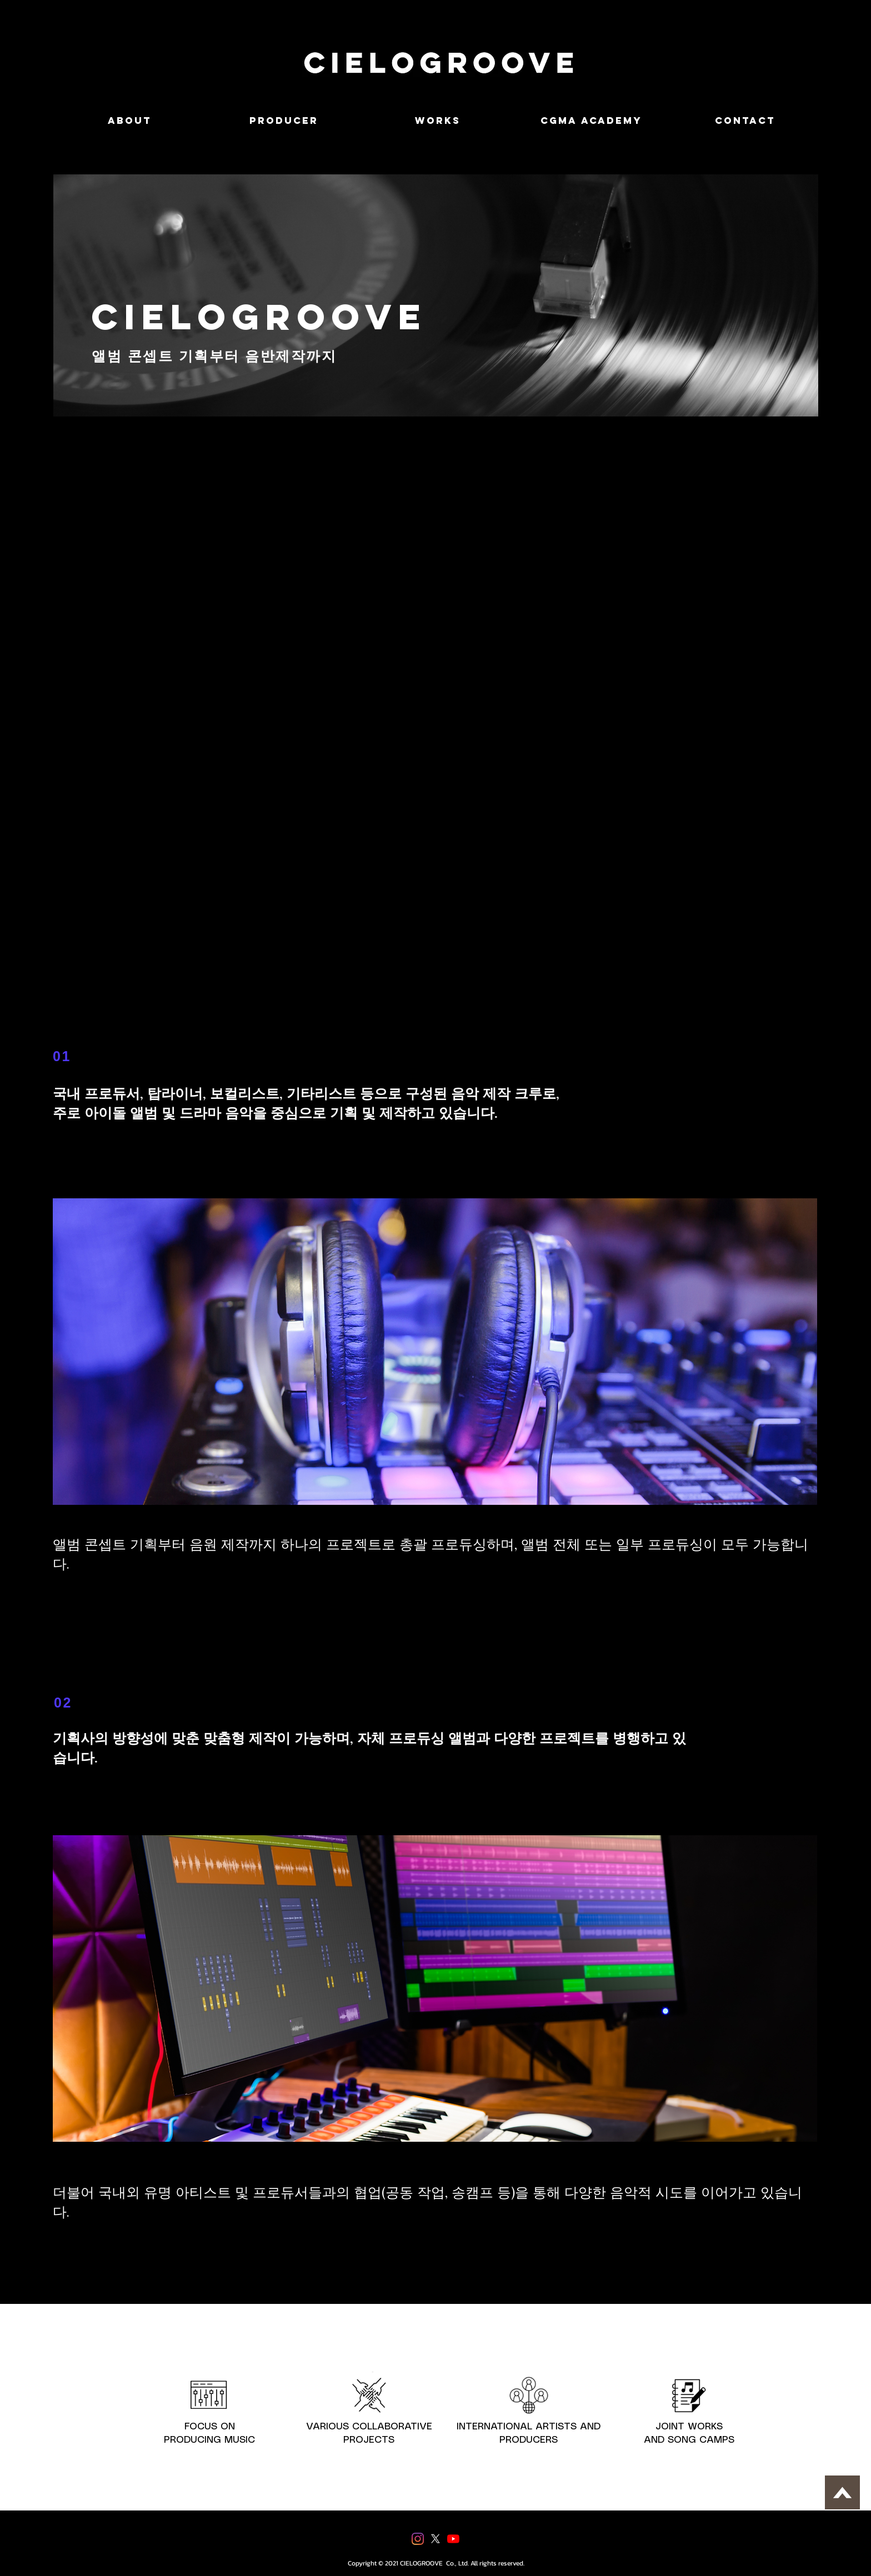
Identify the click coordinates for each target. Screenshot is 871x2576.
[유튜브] (453, 2539)
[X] (435, 2539)
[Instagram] (418, 2539)
